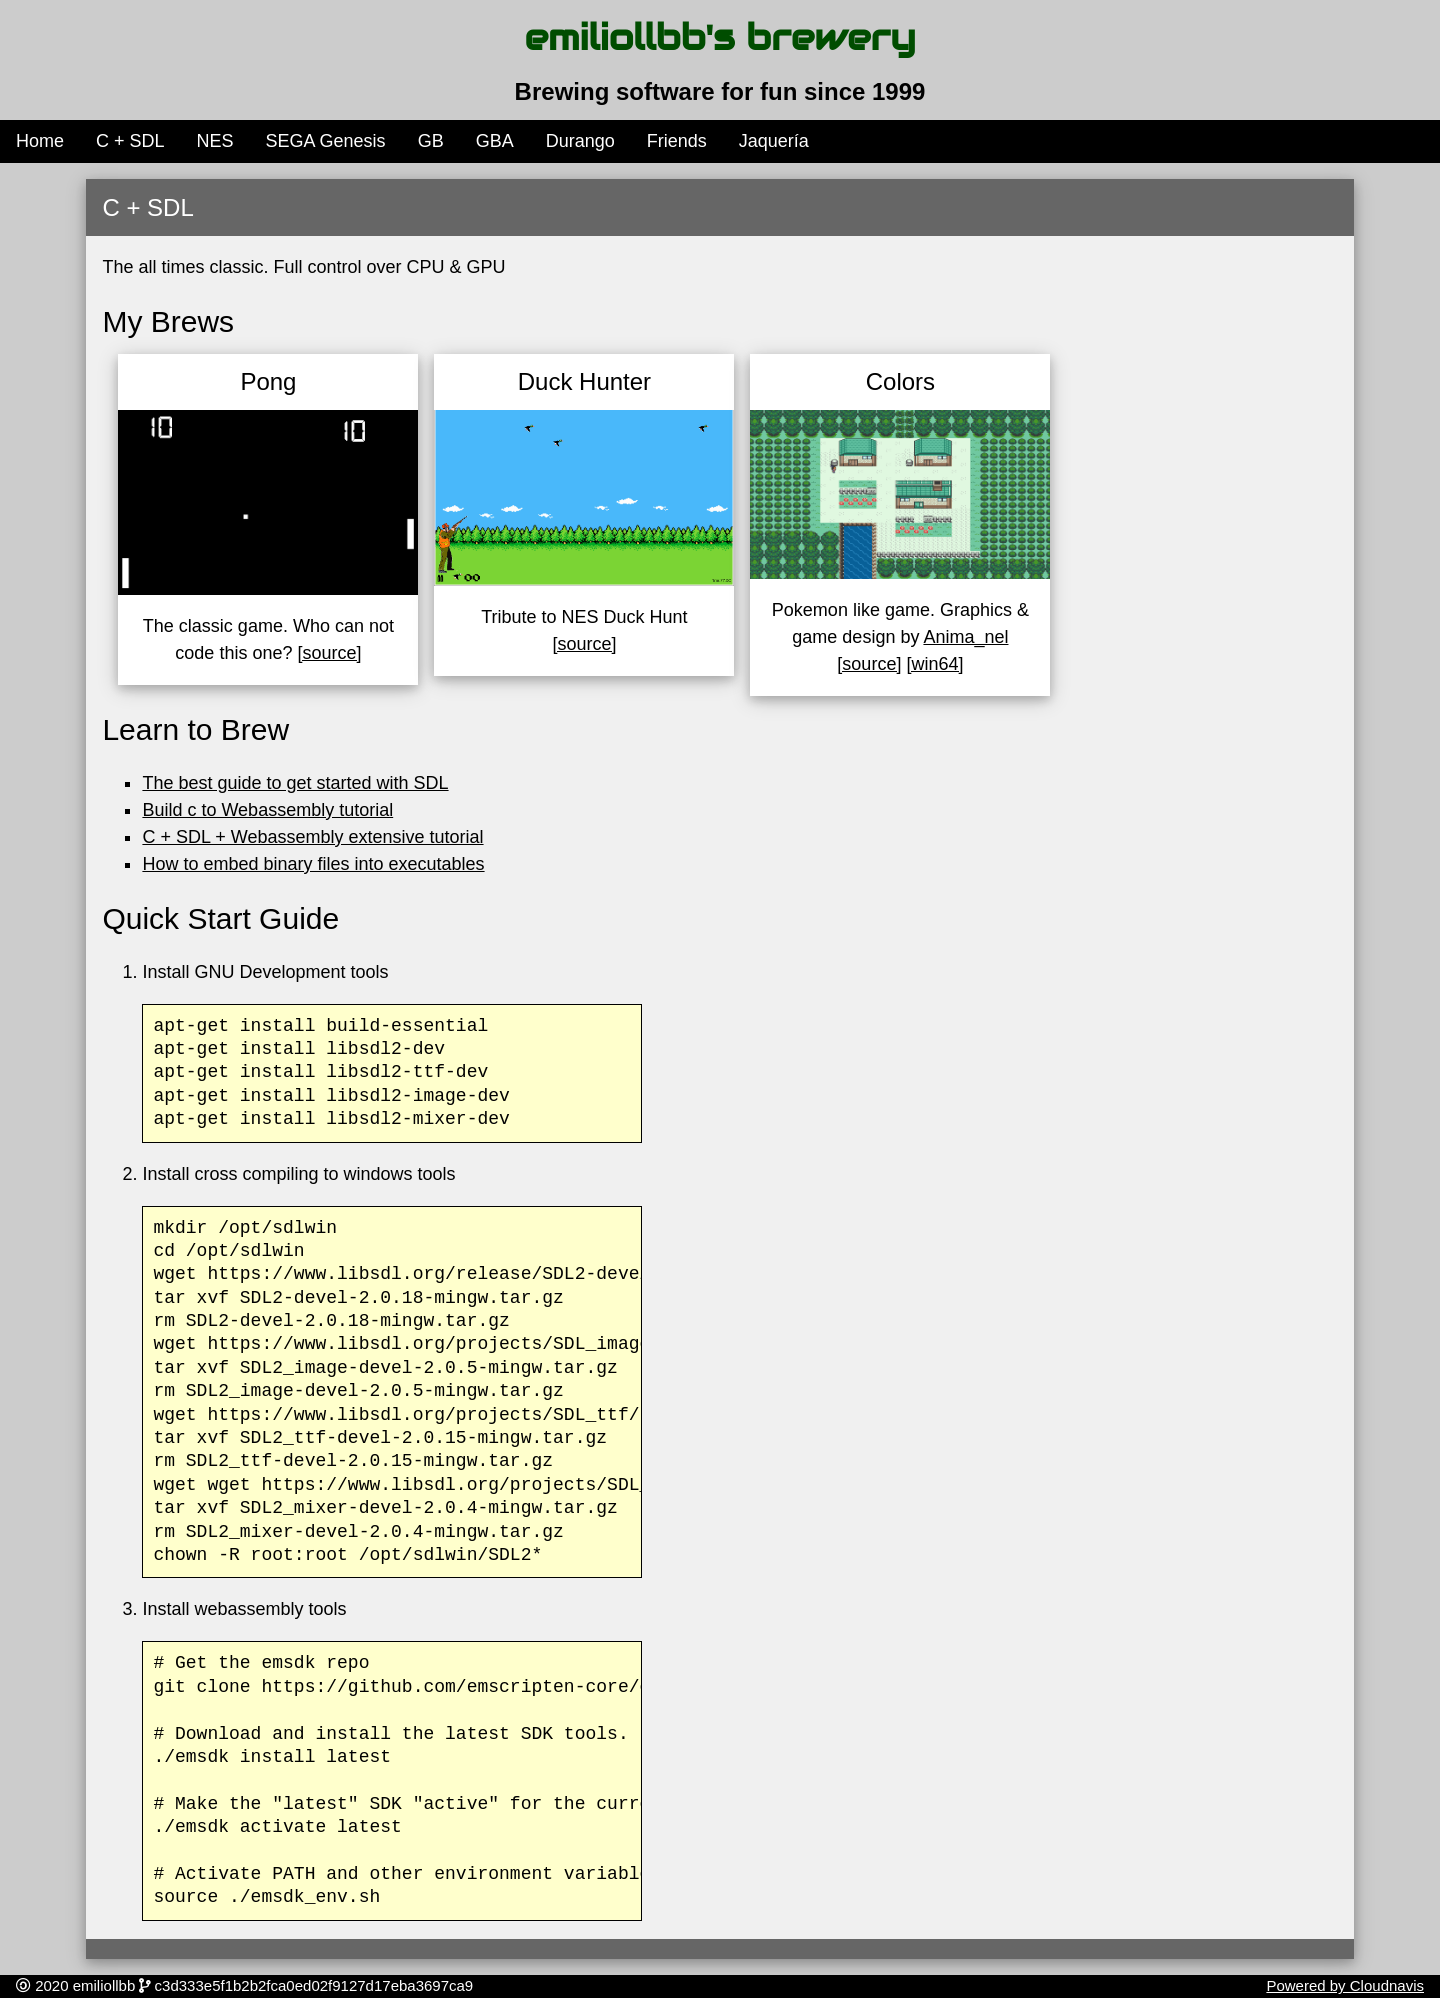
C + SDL (130, 141)
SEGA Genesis (326, 141)
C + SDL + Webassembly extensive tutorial (312, 837)
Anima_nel (965, 637)
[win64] (934, 664)
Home (40, 141)
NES (215, 141)
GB (431, 141)
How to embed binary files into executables (313, 864)
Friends (677, 141)
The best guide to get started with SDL (295, 783)
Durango (580, 141)
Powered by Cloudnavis (1345, 1985)
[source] (329, 653)
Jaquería (774, 141)
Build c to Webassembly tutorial (267, 810)
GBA (495, 141)
